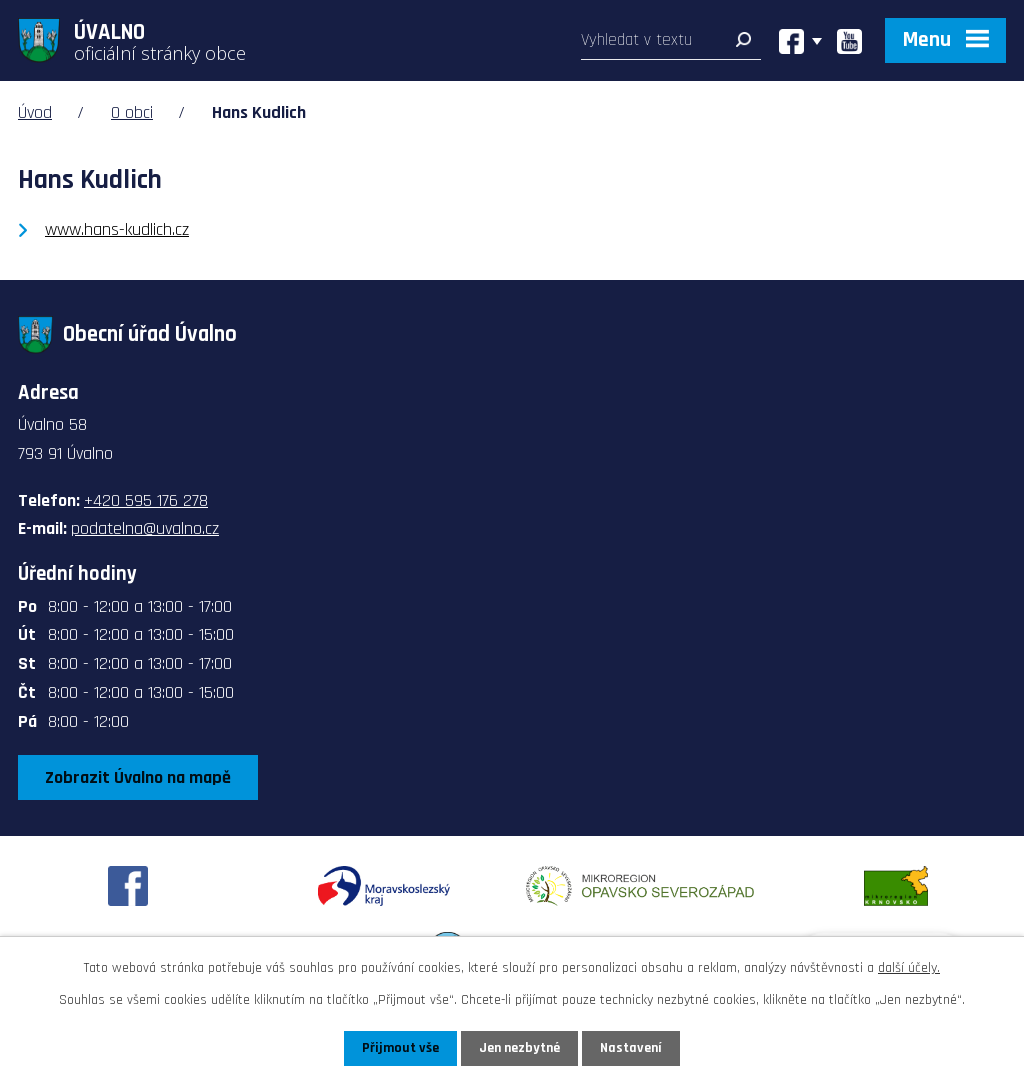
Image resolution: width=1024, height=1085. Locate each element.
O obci (132, 112)
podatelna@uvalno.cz (145, 528)
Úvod (35, 112)
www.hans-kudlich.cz (117, 229)
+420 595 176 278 (146, 500)
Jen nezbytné (519, 1048)
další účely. (909, 968)
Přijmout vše (400, 1048)
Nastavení (631, 1048)
